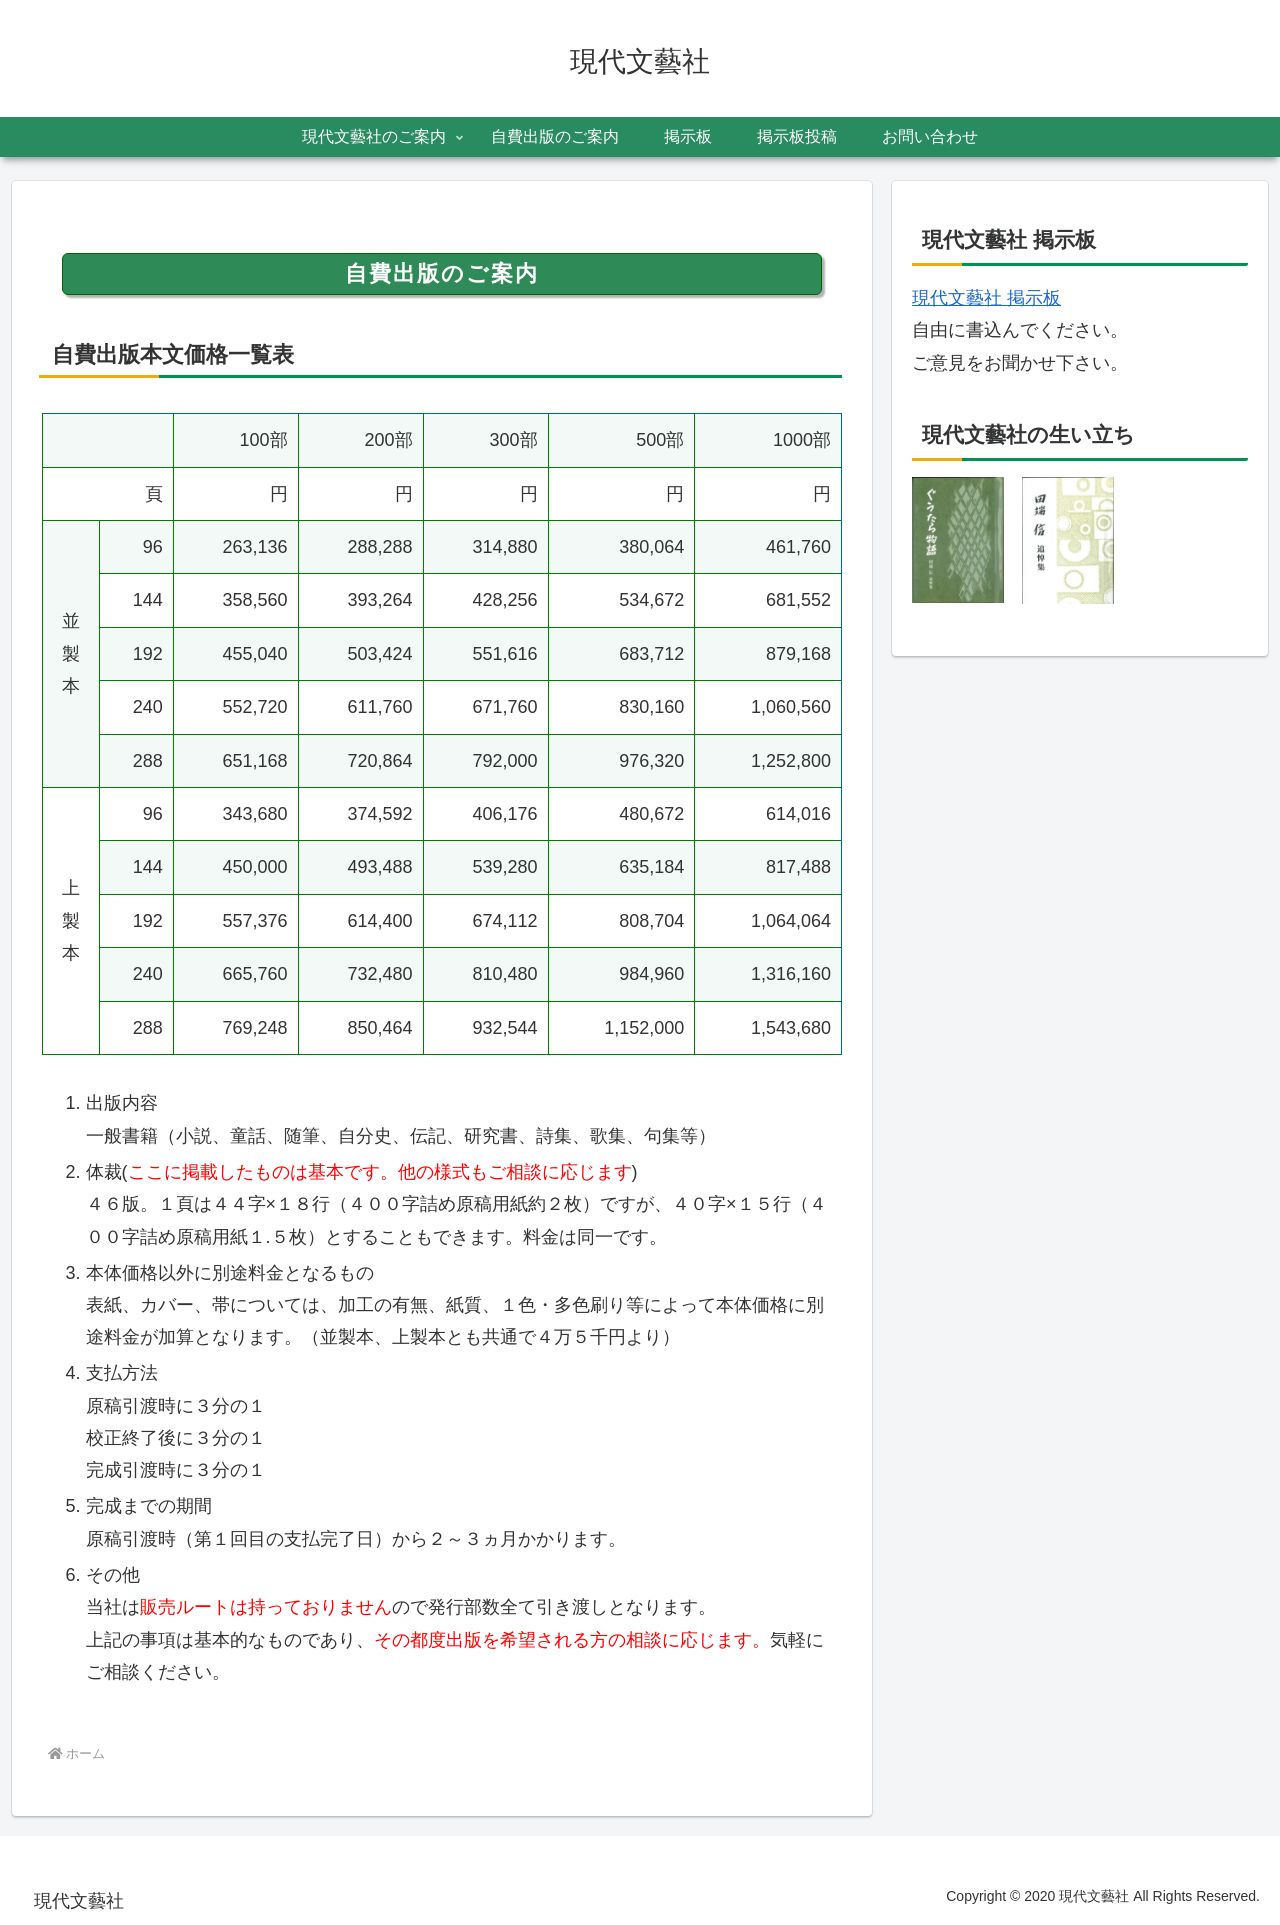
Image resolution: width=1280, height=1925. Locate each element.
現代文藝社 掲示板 (986, 298)
